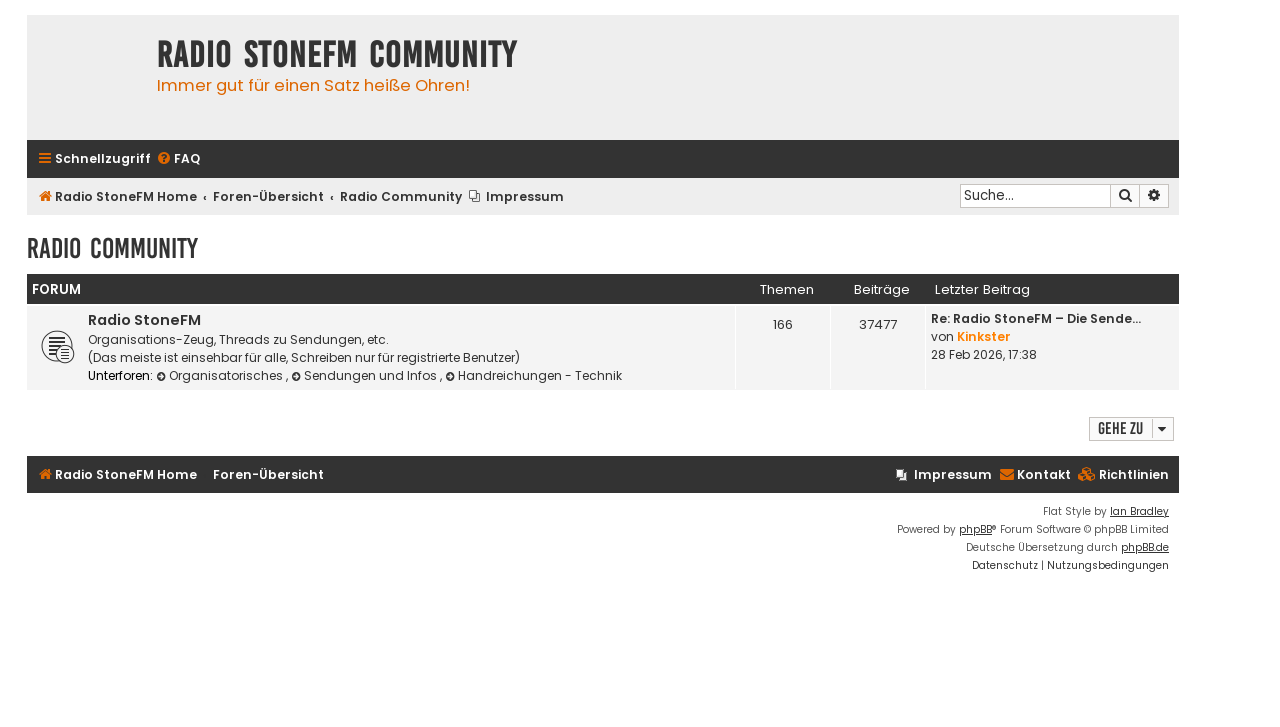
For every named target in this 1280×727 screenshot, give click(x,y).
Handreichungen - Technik (533, 375)
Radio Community (112, 248)
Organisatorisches (221, 375)
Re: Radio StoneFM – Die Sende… (1036, 318)
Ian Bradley (1139, 511)
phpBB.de (1145, 547)
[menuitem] (178, 159)
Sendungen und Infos (365, 375)
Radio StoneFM (144, 320)
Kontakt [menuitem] (1035, 474)
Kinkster (984, 336)
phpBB (975, 529)
